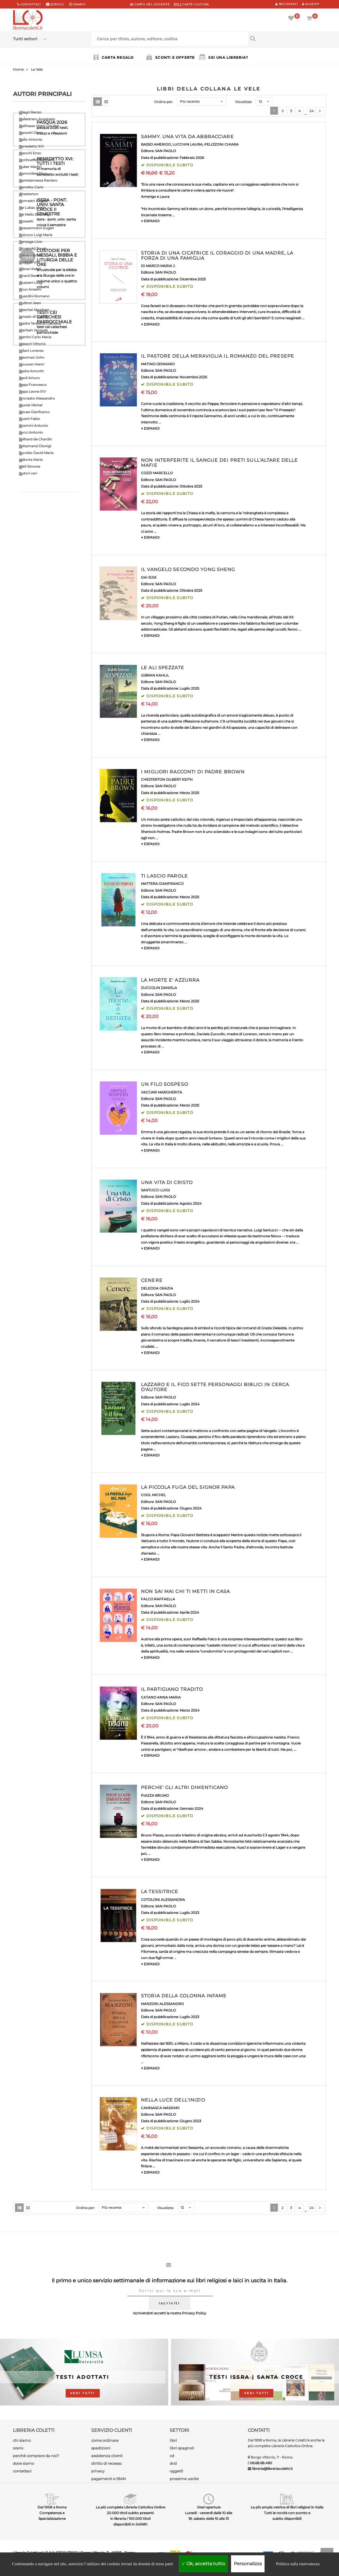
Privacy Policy (194, 2313)
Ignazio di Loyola (33, 316)
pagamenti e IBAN (108, 2478)
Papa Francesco (33, 385)
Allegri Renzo (30, 112)
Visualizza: (243, 102)
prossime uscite (184, 2478)
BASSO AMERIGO (156, 144)
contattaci (22, 2471)
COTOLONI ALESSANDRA (163, 1899)
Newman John (31, 357)
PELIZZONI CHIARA (221, 144)
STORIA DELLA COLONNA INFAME (183, 1995)
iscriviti (169, 2303)
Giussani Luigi (30, 282)
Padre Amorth (31, 371)
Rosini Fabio (29, 419)
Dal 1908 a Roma (52, 2507)
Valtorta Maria (31, 459)
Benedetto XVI (31, 146)
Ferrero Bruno (31, 255)
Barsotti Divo (30, 133)
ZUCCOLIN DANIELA (159, 988)
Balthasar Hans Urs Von (39, 126)
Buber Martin (30, 167)
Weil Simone (29, 466)
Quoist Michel (30, 405)
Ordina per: (163, 102)
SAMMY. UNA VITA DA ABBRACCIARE (187, 136)
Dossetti (26, 221)
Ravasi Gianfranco (34, 412)
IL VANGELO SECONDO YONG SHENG (188, 569)
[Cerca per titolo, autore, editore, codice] (287, 38)
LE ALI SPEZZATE (162, 667)
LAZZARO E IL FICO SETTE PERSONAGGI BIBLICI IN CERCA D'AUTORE (215, 1387)
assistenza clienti (107, 2455)
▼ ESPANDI (150, 221)
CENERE (152, 1280)
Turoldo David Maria (36, 453)
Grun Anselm (30, 289)
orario (79, 4)
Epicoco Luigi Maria (35, 235)
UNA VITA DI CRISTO (167, 1182)
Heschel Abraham (34, 310)
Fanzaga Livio (30, 242)
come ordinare (104, 2440)
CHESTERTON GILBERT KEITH (167, 779)
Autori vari (28, 473)
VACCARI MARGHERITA (161, 1092)
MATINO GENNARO (158, 364)
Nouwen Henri (31, 364)
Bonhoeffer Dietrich (36, 160)
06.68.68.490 (261, 2463)
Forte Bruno (29, 262)
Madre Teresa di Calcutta (40, 323)
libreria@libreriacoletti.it (272, 2468)
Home (18, 69)
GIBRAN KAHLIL (155, 675)
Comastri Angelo (33, 201)
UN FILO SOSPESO (164, 1084)
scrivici (57, 4)
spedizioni (101, 2448)
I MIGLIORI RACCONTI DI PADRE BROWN (193, 771)
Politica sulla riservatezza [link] (297, 2564)
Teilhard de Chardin (35, 439)
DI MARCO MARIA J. (158, 266)
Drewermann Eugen (36, 228)
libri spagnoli (182, 2448)
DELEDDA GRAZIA (157, 1288)
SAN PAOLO (165, 151)
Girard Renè (29, 276)
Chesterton (28, 194)
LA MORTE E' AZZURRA (170, 980)
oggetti (176, 2471)
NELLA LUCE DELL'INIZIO (173, 2100)
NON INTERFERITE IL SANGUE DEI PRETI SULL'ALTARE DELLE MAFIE (219, 462)
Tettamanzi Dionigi (35, 446)
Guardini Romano (34, 296)
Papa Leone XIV (32, 391)
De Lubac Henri (32, 207)
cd (172, 2455)
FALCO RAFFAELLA (158, 1599)
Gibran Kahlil (30, 269)
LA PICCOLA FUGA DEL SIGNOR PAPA (188, 1487)
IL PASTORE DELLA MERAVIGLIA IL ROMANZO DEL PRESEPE (217, 356)
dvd (173, 2463)
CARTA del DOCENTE (150, 4)
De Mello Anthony (34, 214)
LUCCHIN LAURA (187, 144)
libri (173, 2440)
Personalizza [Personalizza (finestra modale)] (248, 2563)
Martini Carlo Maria (35, 337)
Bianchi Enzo (30, 153)
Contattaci (30, 4)
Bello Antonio (30, 139)
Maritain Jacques (33, 330)
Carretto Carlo (31, 187)
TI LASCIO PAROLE (164, 876)
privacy (98, 2471)
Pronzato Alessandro (37, 398)
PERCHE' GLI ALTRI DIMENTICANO (184, 1787)
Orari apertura (209, 2507)
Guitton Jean (30, 303)
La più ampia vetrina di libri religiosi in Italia (287, 2507)
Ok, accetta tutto (203, 2563)
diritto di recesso (106, 2463)
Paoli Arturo (29, 378)
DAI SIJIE (149, 577)
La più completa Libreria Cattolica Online (130, 2507)
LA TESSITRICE (159, 1891)
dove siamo (23, 2463)
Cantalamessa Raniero (38, 180)
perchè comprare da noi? (36, 2455)
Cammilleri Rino (33, 173)
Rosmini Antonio (33, 425)
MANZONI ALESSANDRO (162, 2004)
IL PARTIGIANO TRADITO (172, 1689)
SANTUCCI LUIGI (155, 1190)
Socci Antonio (31, 432)
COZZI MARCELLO (157, 473)
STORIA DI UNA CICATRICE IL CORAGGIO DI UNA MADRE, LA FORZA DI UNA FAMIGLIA (217, 255)
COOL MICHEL (153, 1495)
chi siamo (22, 2440)
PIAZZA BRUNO (155, 1795)
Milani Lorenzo (31, 350)
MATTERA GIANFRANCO (162, 883)
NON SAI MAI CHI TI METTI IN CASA (185, 1591)
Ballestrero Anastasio (37, 119)
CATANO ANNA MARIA (161, 1697)
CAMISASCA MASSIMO (160, 2108)
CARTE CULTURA (191, 4)
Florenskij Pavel (32, 248)
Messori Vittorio (32, 344)
